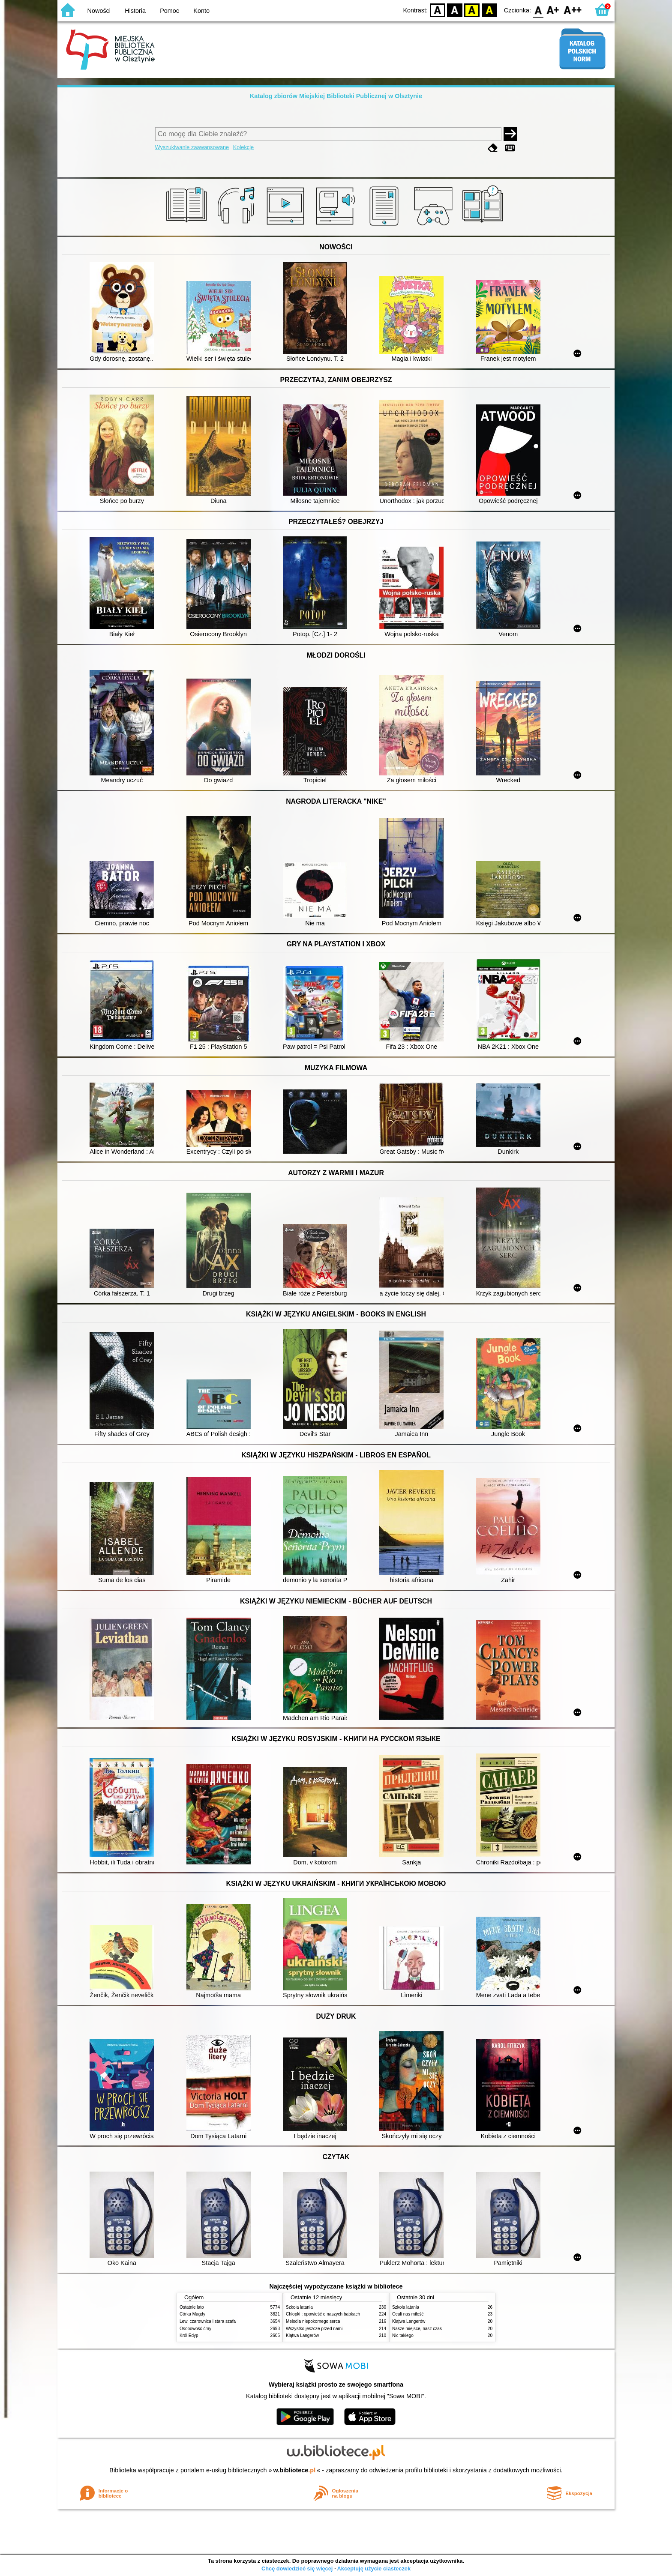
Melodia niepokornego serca (313, 2321)
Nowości (99, 10)
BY (489, 9)
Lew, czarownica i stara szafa (208, 2321)
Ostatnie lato (192, 2307)
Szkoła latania (299, 2307)
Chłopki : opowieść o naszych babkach (323, 2314)
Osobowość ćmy (195, 2328)
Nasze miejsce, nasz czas (417, 2328)
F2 (573, 9)
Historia (135, 10)
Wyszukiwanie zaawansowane (192, 147)
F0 (538, 9)
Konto (201, 10)
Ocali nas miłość (407, 2314)
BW (454, 9)
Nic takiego (403, 2335)
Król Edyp (189, 2335)
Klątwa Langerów (302, 2335)
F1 (553, 9)
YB (472, 9)
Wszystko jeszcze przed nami (314, 2328)
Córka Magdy (192, 2314)
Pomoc (169, 10)
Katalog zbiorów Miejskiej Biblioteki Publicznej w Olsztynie (336, 96)
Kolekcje (243, 147)
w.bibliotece (294, 2470)
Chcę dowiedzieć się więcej (297, 2568)
